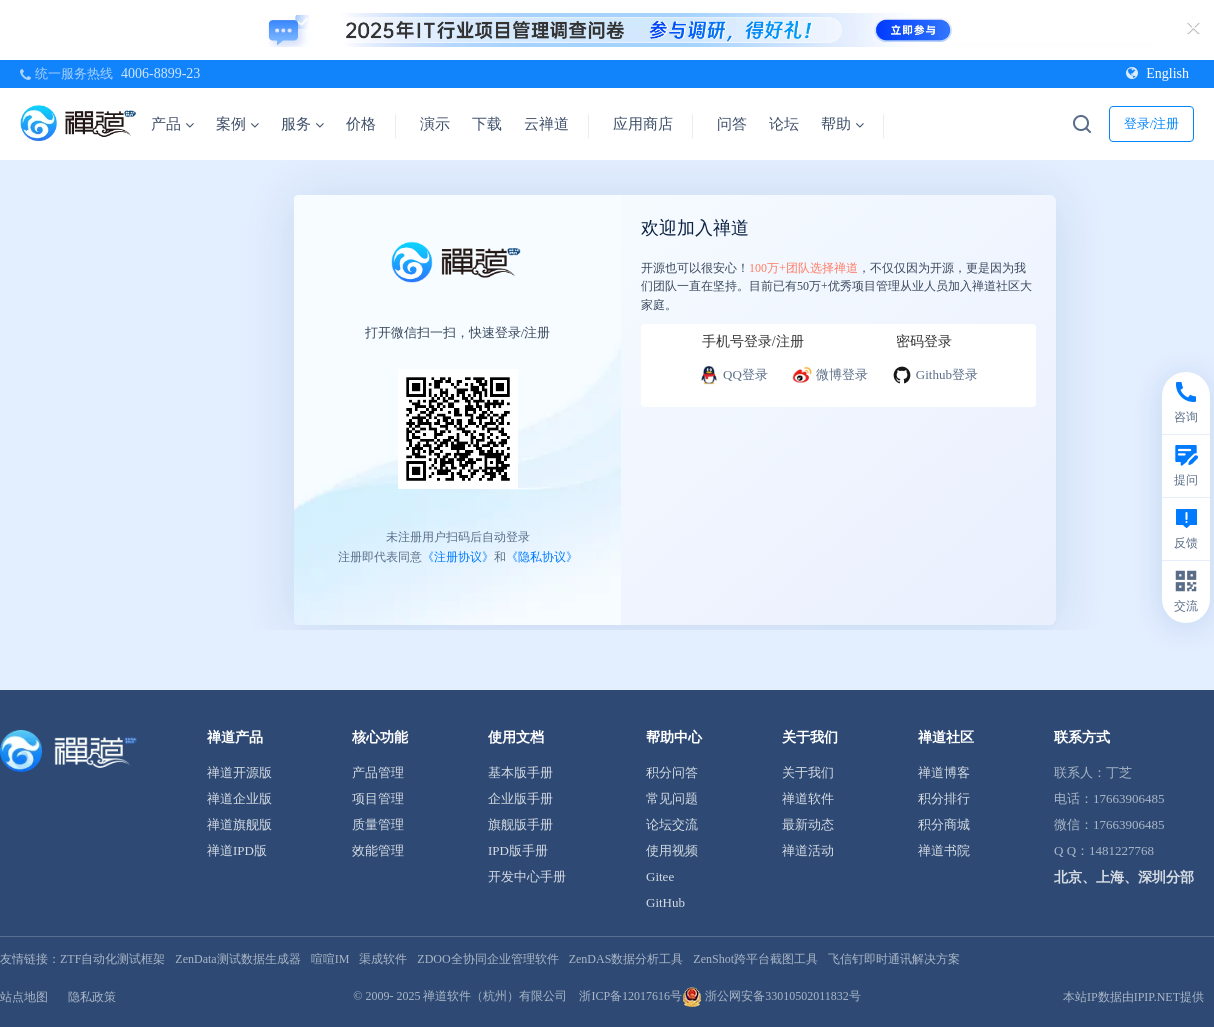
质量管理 (378, 824)
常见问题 (672, 798)
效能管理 (378, 850)
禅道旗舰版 (239, 824)
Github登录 (935, 375)
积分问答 (672, 772)
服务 (302, 124)
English (1157, 73)
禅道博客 (944, 772)
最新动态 (808, 824)
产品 (172, 124)
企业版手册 (520, 798)
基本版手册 (520, 772)
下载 (487, 124)
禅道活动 (808, 850)
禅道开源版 (239, 772)
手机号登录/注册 (753, 341)
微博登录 (830, 375)
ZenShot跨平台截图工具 (755, 959)
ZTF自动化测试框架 (112, 959)
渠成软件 (383, 959)
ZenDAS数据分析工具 (626, 959)
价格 (361, 124)
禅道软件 (808, 798)
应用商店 (643, 124)
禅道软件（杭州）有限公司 (495, 996)
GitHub (665, 902)
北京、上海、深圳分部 (1124, 877)
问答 (732, 124)
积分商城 (944, 824)
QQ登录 (733, 375)
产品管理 (378, 772)
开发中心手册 (527, 876)
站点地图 (24, 997)
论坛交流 (672, 824)
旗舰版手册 (520, 824)
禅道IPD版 (237, 850)
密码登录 (924, 341)
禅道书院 (944, 850)
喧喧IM (330, 959)
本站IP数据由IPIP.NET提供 (1133, 997)
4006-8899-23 (160, 73)
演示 (435, 124)
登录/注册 (1152, 123)
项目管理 (378, 798)
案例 (237, 124)
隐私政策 (92, 997)
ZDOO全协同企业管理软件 (487, 959)
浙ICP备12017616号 (630, 996)
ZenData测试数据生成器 (237, 959)
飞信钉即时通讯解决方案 (894, 959)
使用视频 (672, 850)
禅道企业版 (239, 798)
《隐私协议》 (542, 557)
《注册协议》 (458, 557)
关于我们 (808, 772)
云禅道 (546, 124)
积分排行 (944, 798)
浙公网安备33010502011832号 (771, 996)
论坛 (784, 124)
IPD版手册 (518, 850)
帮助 (842, 124)
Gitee (660, 876)
